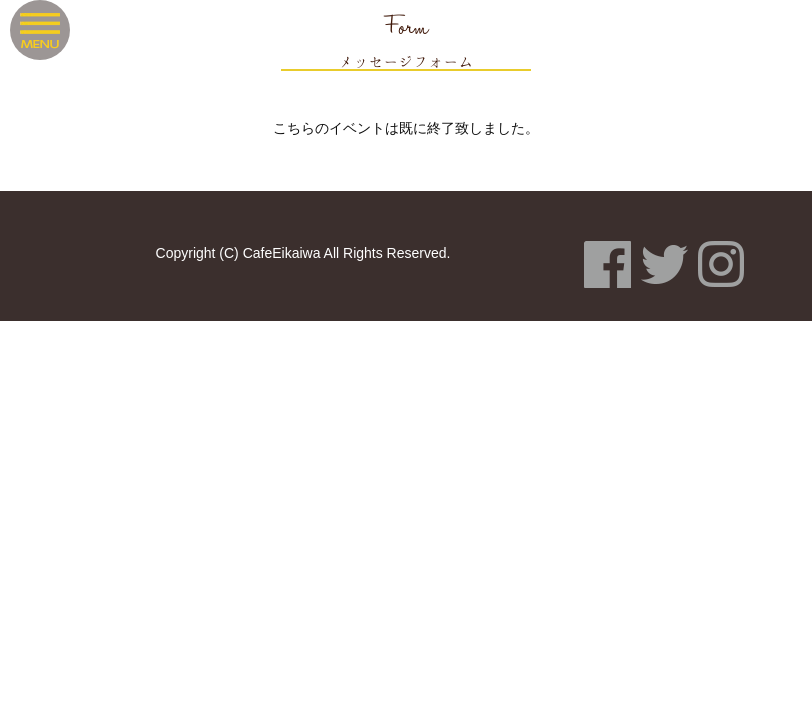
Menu (40, 30)
